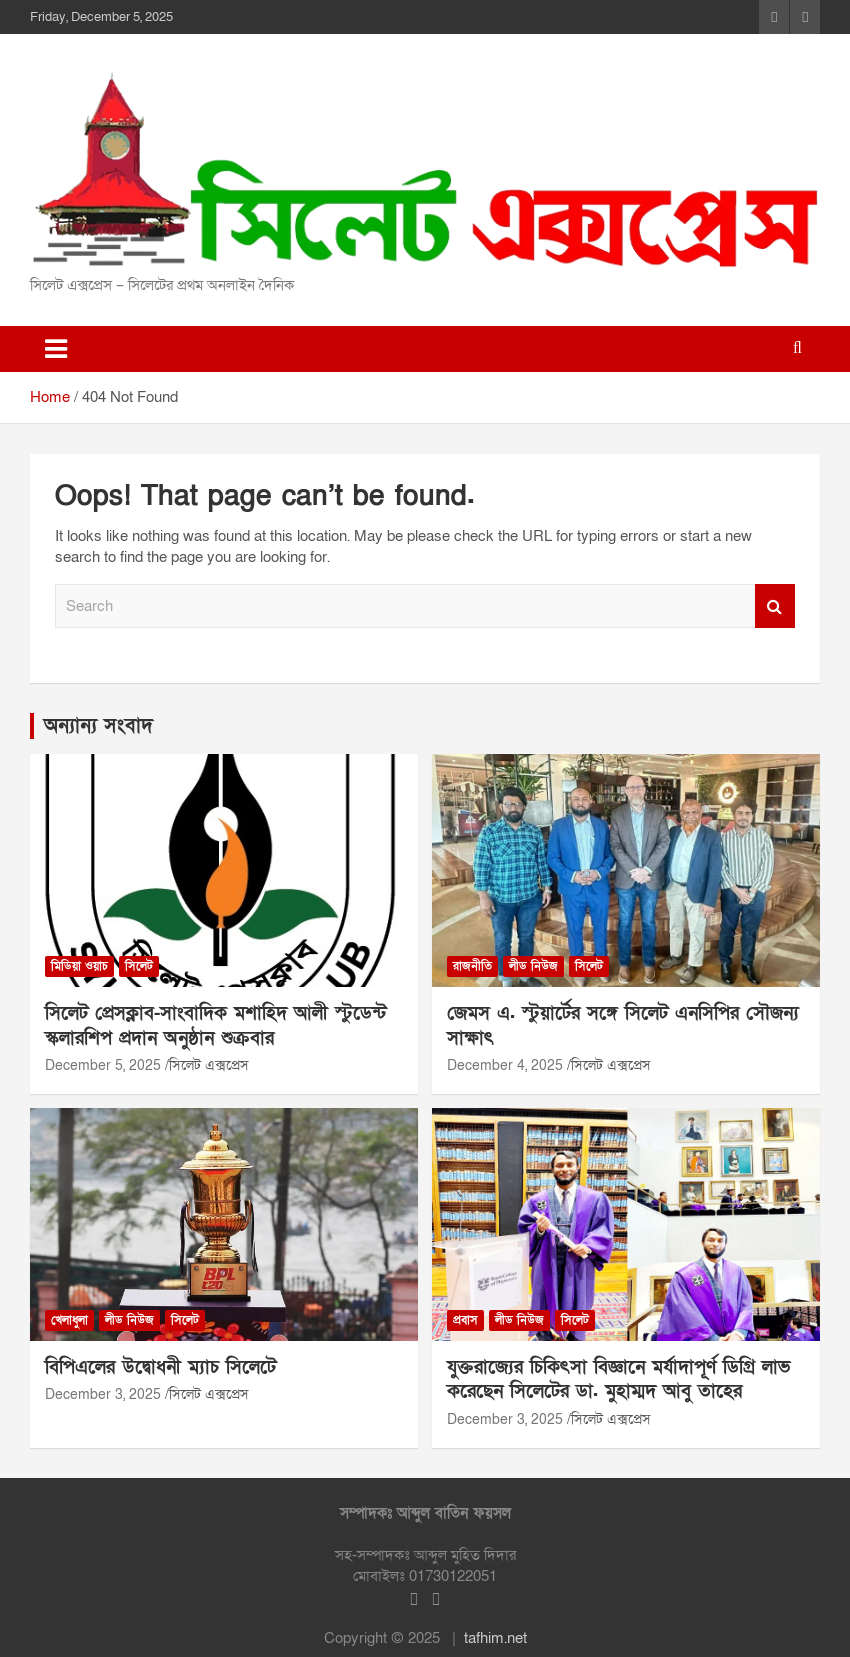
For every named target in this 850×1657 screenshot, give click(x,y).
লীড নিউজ (533, 966)
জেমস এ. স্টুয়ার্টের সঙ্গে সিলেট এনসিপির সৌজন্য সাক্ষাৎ (623, 1026)
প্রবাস (465, 1320)
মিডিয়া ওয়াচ (79, 966)
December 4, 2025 (505, 1065)
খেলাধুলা (69, 1320)
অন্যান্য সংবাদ (98, 726)
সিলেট (139, 966)
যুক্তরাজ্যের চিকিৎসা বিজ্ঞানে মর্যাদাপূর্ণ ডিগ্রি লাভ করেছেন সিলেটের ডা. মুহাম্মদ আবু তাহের (618, 1380)
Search (775, 606)
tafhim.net (495, 1638)
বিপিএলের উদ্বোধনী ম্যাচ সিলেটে (160, 1367)
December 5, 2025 (103, 1065)
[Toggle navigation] (56, 349)
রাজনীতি (472, 966)
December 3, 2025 (103, 1394)
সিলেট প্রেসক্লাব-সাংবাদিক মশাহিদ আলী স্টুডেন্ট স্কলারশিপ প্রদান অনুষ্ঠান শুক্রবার (215, 1026)
